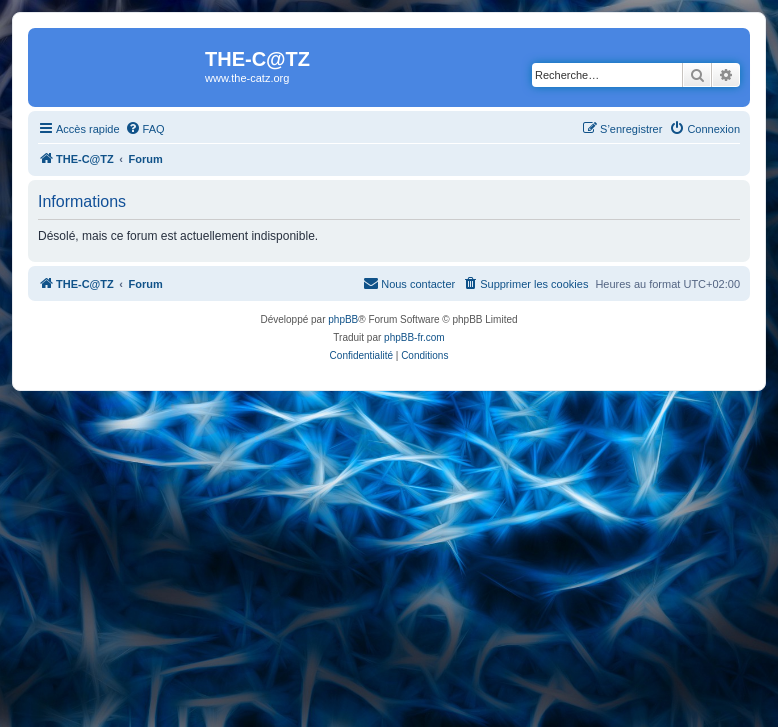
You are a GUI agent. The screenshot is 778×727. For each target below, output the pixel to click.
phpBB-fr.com (414, 337)
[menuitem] (145, 129)
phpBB (343, 319)
